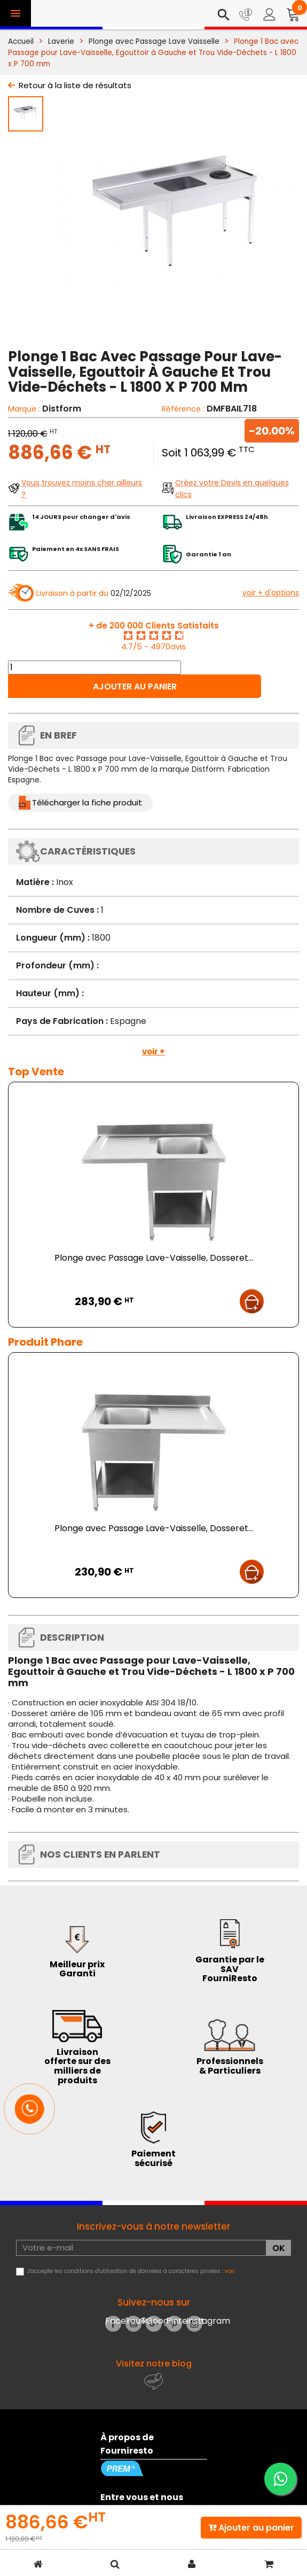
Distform (61, 408)
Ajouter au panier (135, 686)
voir (230, 2271)
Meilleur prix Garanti (77, 1969)
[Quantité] (94, 667)
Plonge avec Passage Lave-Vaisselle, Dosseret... (153, 1258)
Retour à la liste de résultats (75, 85)
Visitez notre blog (154, 2363)
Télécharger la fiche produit (87, 802)
